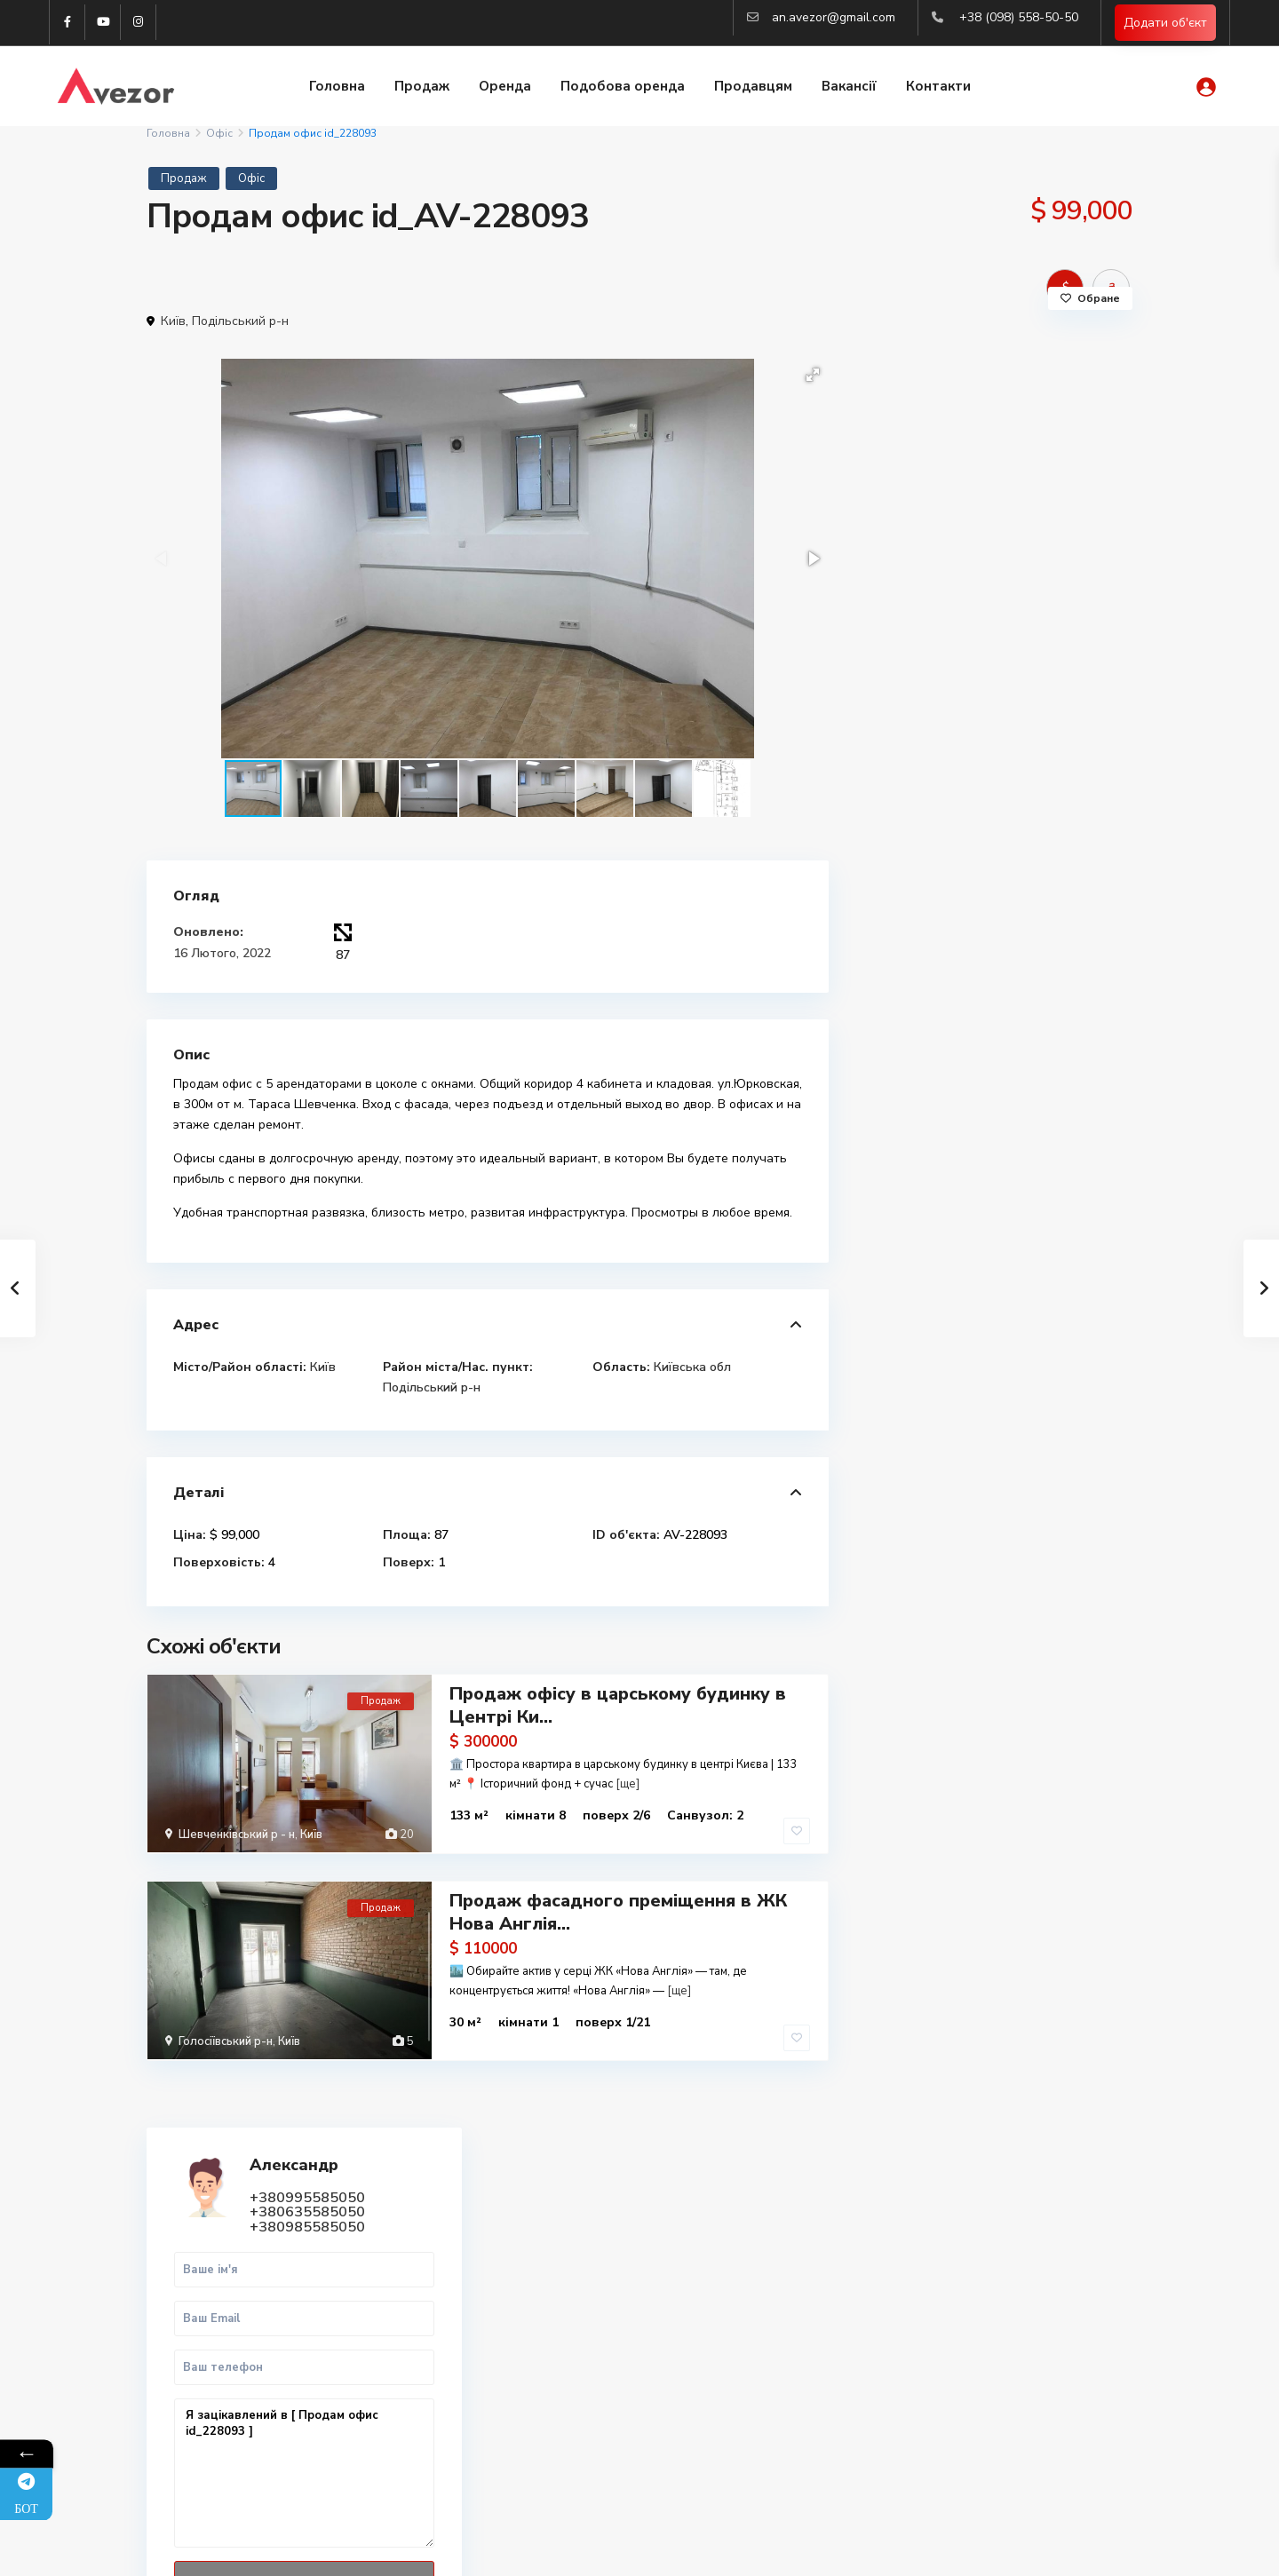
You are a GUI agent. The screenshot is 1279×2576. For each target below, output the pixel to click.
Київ (173, 321)
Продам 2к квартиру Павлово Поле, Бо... (1032, 1052)
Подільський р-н (240, 321)
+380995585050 (1016, 428)
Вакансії (849, 87)
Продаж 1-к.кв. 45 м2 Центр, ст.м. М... (1041, 1235)
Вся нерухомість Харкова (981, 2386)
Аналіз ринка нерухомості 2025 (999, 2406)
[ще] (628, 1784)
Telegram (200, 2270)
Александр (1002, 396)
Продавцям (753, 87)
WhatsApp (1050, 866)
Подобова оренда (622, 87)
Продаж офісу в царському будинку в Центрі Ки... (617, 1705)
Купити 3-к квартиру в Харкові (997, 2308)
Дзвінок (937, 866)
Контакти (938, 87)
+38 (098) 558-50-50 (1018, 17)
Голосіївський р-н (226, 2041)
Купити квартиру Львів (975, 2327)
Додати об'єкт (1165, 22)
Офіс (219, 133)
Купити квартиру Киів (971, 2366)
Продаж (421, 87)
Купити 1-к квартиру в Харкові (997, 2269)
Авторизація (460, 2456)
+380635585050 (1016, 442)
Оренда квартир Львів (973, 2347)
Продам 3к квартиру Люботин (1018, 1148)
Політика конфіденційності (1056, 2549)
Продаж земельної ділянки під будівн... (1020, 1331)
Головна (337, 87)
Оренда (505, 87)
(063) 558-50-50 (469, 2403)
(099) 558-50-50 (469, 2376)
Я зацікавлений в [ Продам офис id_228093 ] (994, 704)
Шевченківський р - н (237, 1835)
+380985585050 (1016, 457)
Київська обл (692, 1367)
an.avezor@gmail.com (833, 17)
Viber (189, 2290)
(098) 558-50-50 (469, 2350)
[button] (812, 375)
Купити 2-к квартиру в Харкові (997, 2288)
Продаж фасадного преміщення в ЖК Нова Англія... (618, 1911)
